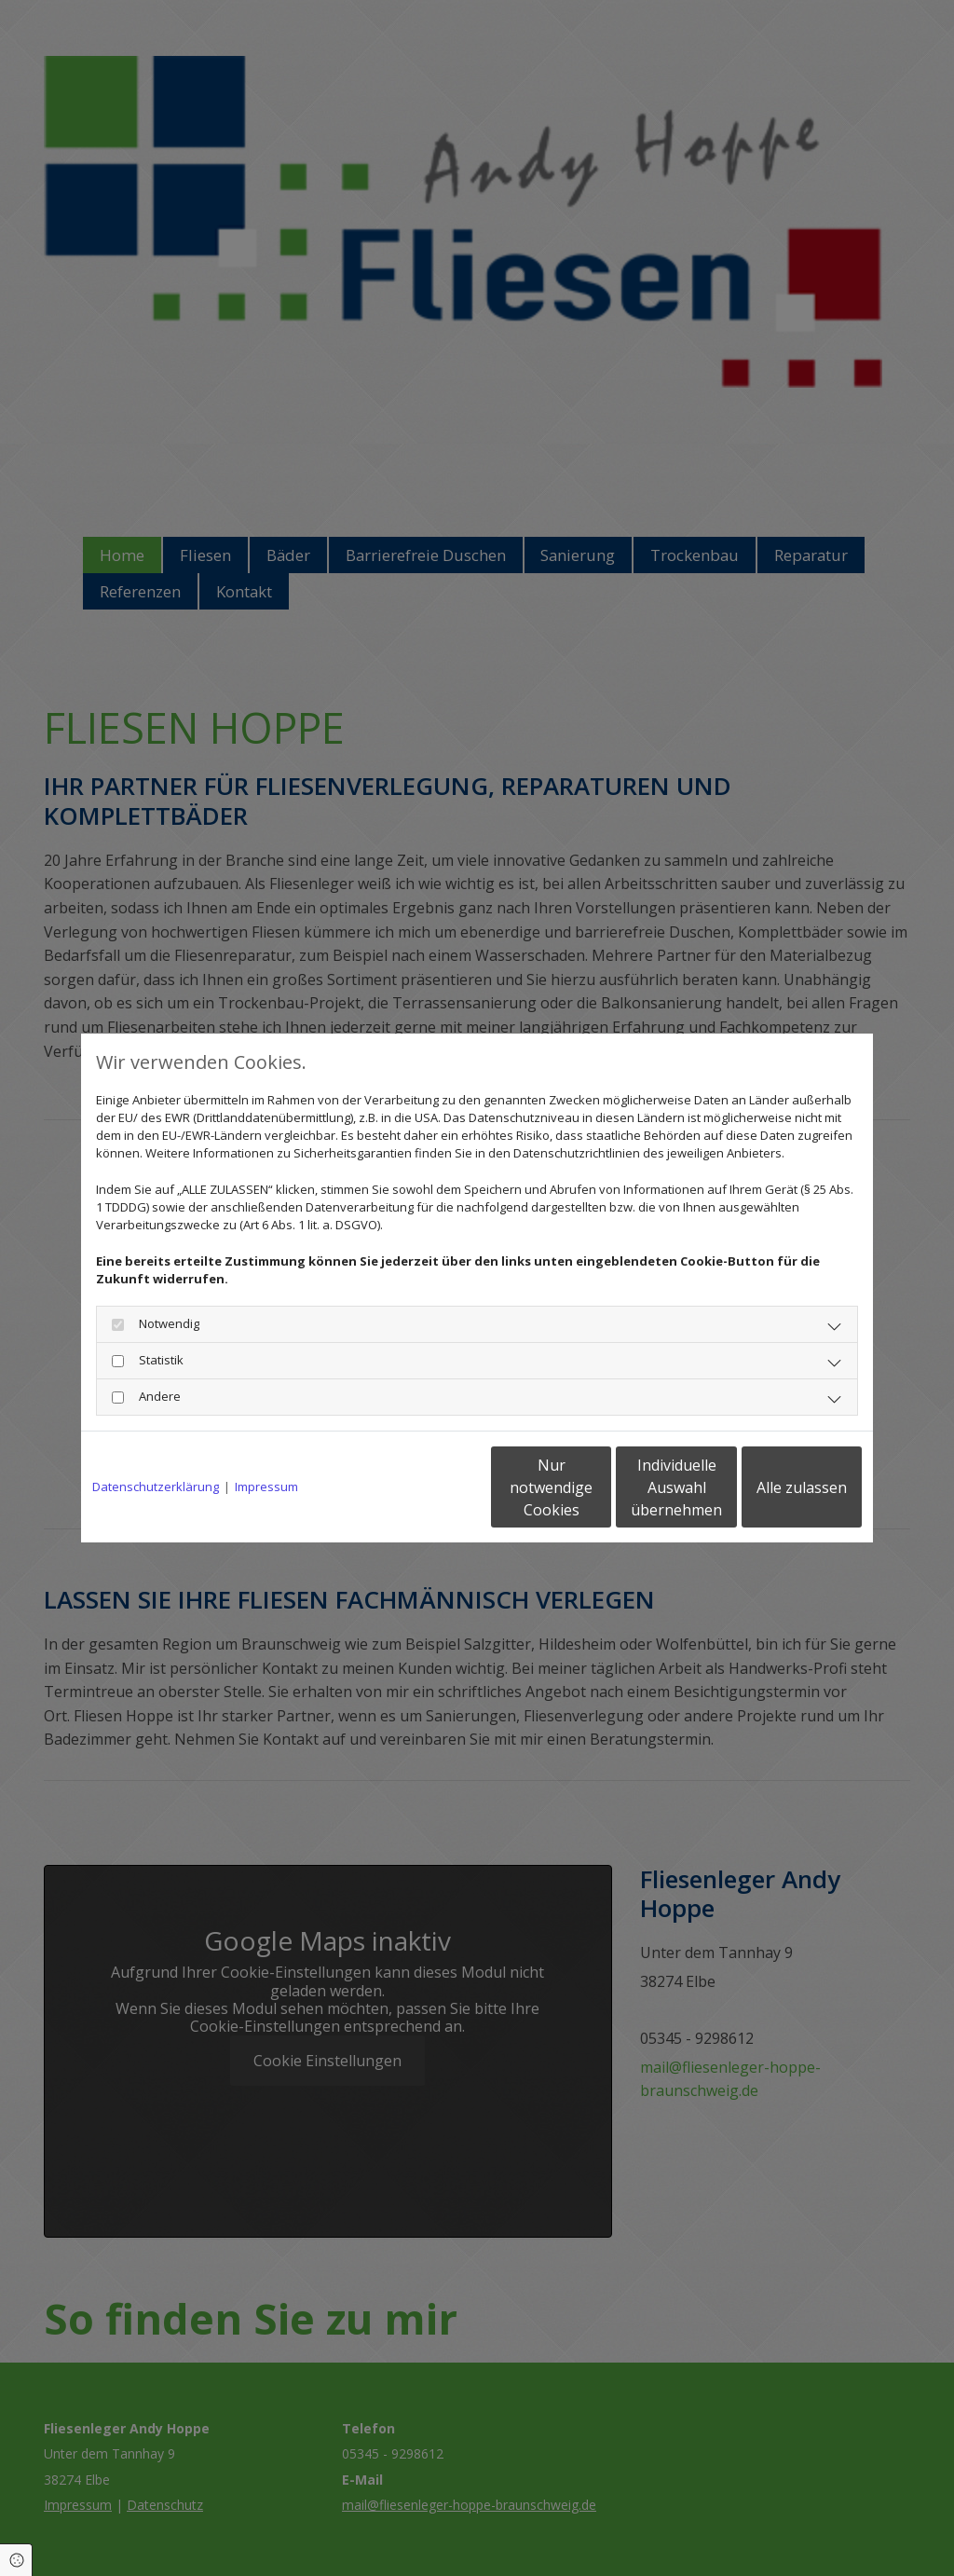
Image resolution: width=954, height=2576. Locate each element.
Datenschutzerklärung (155, 1486)
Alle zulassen (775, 1487)
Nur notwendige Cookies (421, 1487)
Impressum (266, 1486)
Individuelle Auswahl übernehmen (599, 1487)
